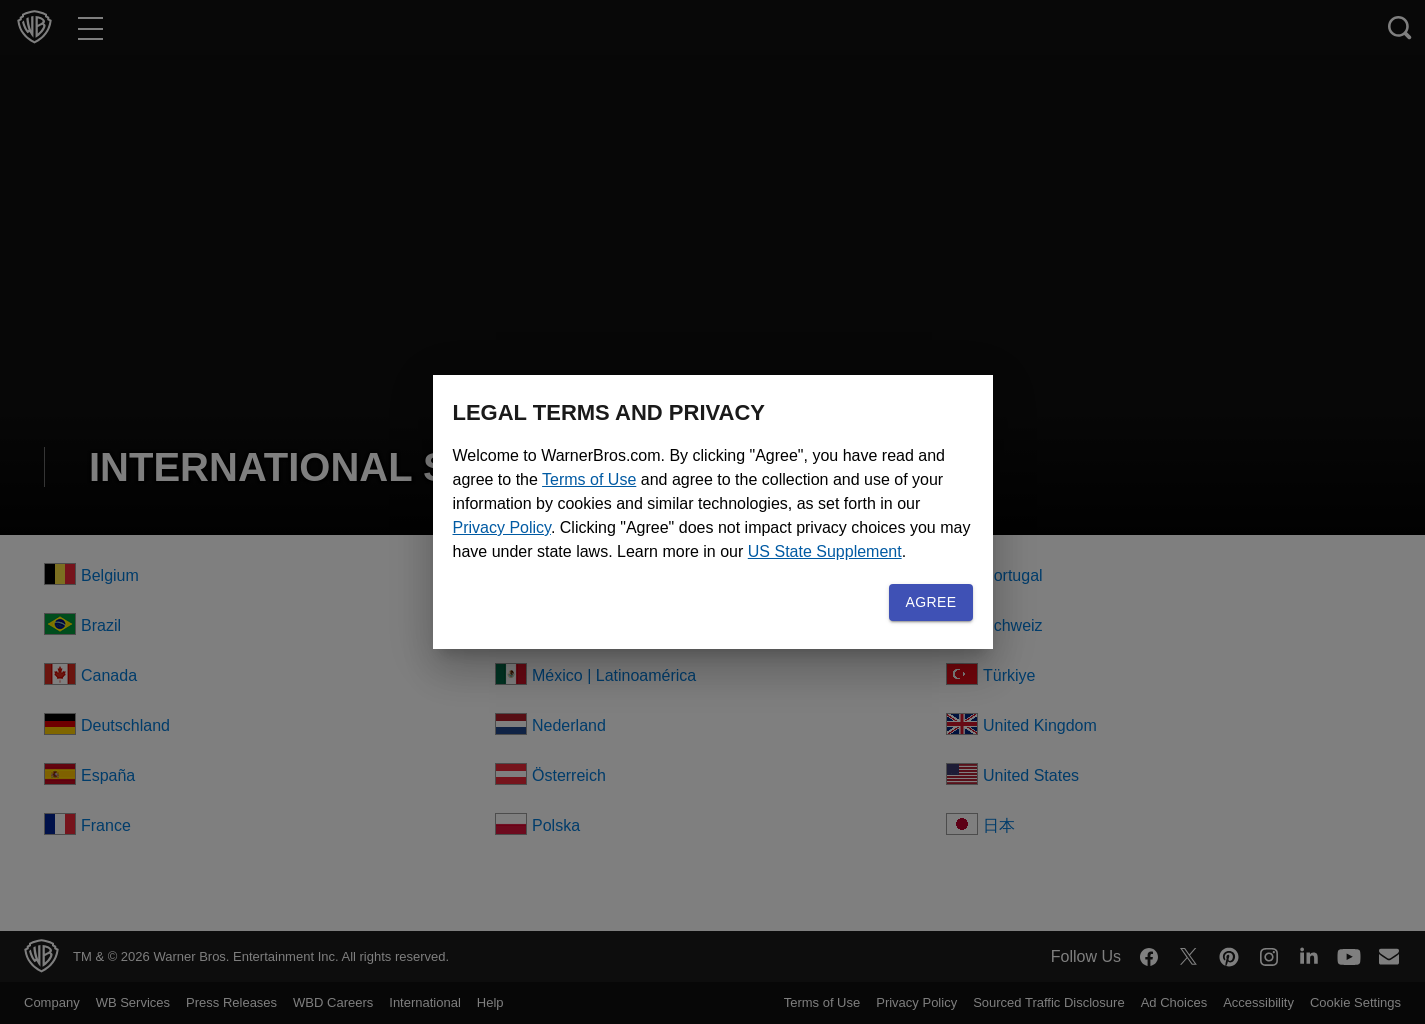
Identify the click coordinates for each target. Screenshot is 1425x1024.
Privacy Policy (780, 515)
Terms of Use (693, 467)
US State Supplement (789, 563)
